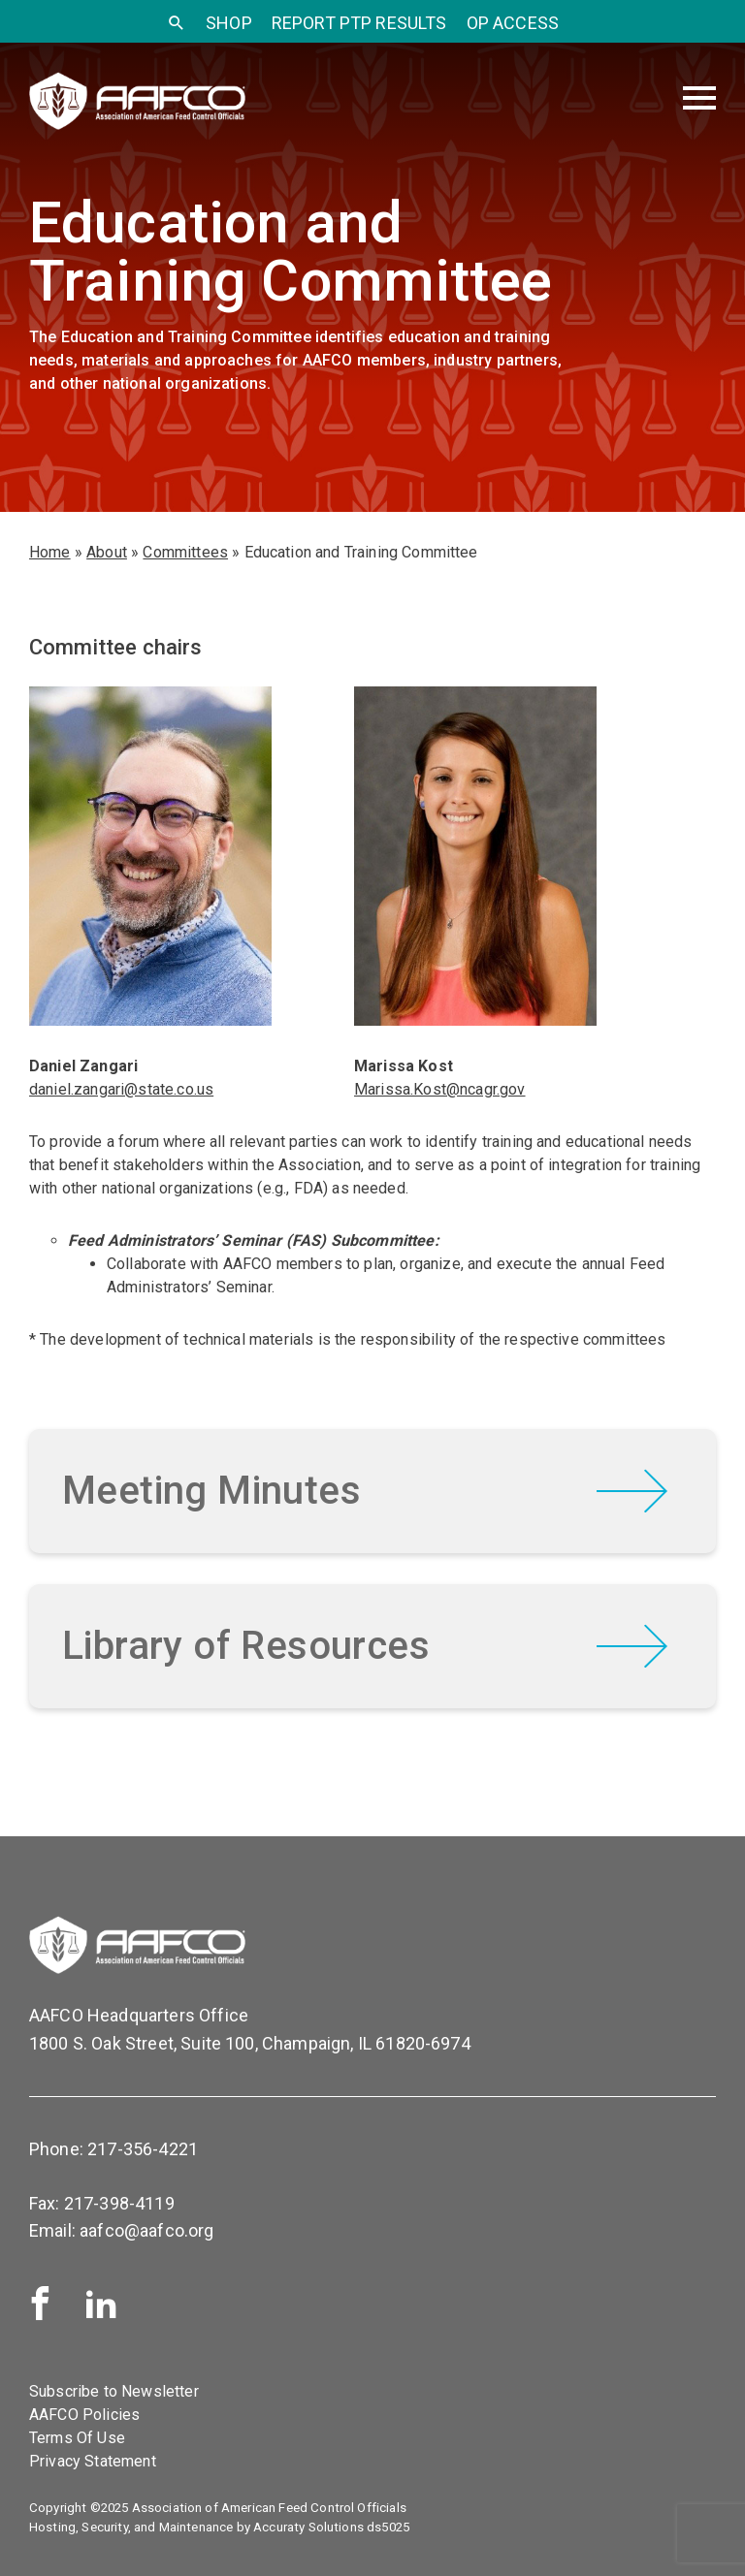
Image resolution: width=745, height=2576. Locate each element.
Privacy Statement (92, 2461)
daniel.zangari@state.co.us (121, 1089)
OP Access (513, 23)
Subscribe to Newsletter (114, 2391)
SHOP (229, 23)
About (106, 552)
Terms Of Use (77, 2438)
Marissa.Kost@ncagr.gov (440, 1089)
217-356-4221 (142, 2149)
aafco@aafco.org (146, 2230)
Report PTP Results (359, 23)
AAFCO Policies (84, 2414)
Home (50, 552)
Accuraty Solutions (308, 2527)
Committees (185, 552)
